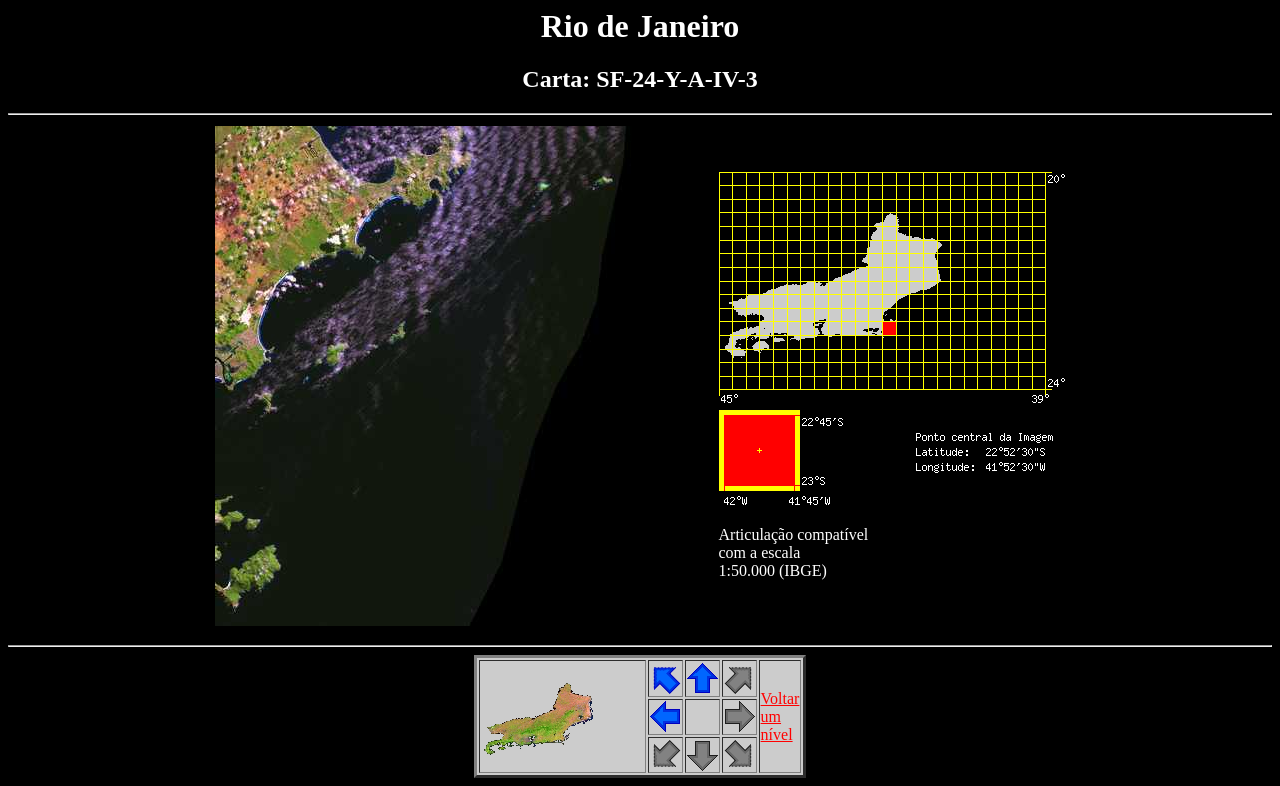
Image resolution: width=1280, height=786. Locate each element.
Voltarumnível (780, 716)
